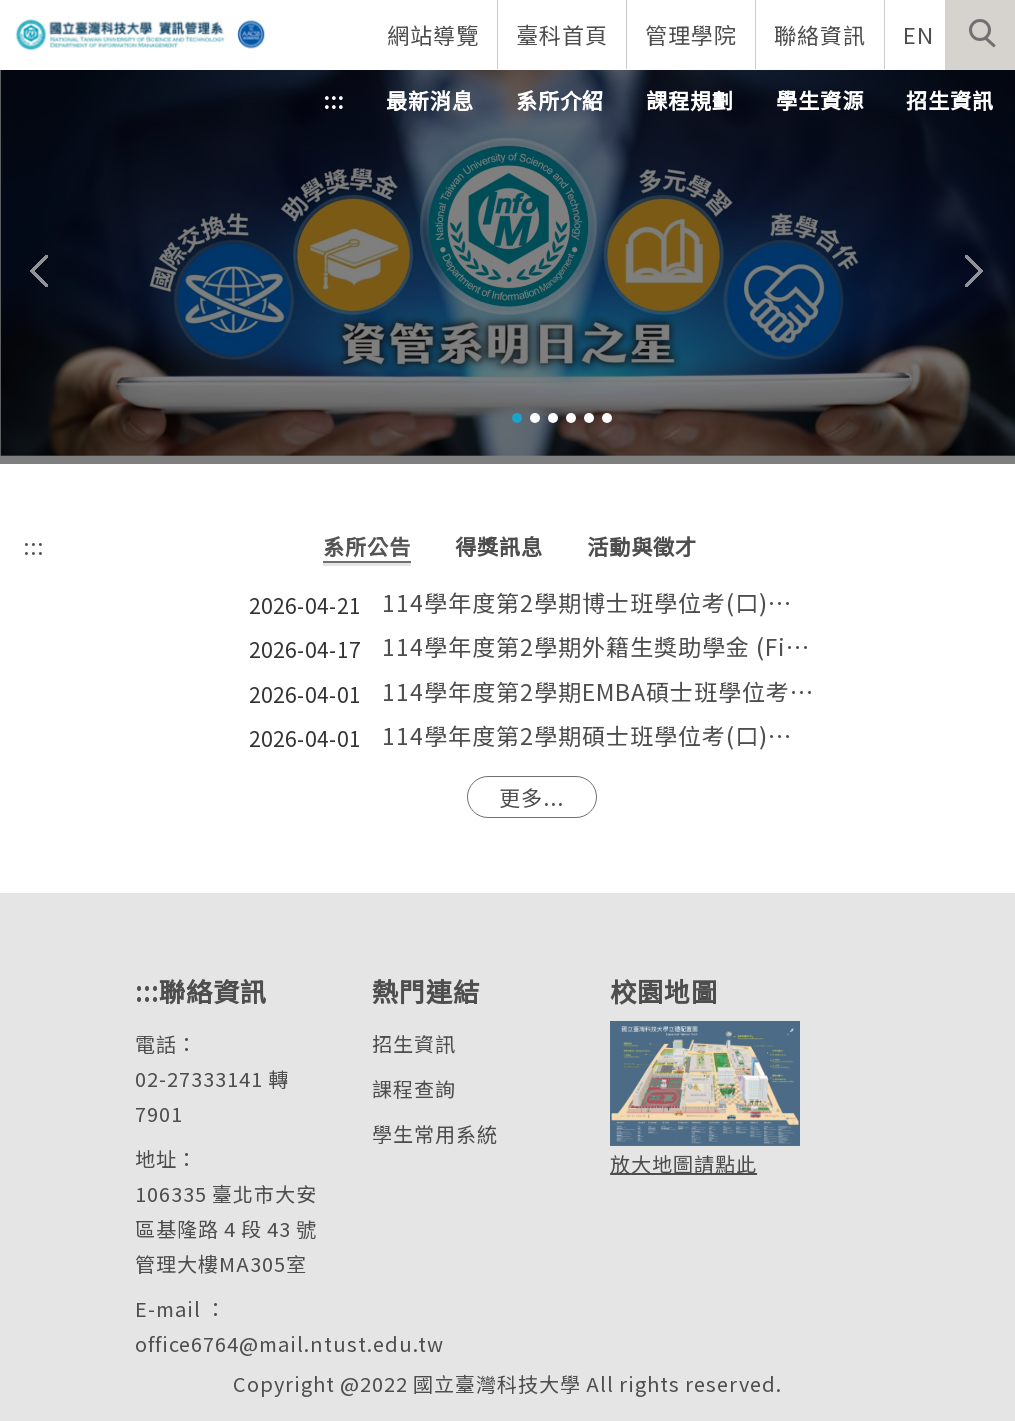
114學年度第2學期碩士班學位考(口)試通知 (598, 736)
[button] (980, 35)
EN (918, 34)
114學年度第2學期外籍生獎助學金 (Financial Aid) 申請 (598, 647)
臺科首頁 (562, 34)
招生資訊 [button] (950, 100)
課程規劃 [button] (690, 100)
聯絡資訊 (820, 34)
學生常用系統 (435, 1133)
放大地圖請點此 (683, 1163)
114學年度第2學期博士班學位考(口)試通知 (598, 603)
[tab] (517, 418)
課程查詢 (414, 1088)
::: (333, 100)
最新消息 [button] (430, 100)
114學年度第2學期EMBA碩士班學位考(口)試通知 (598, 692)
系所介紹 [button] (560, 100)
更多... (531, 797)
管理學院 (691, 34)
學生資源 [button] (820, 100)
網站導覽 (433, 34)
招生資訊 (414, 1043)
